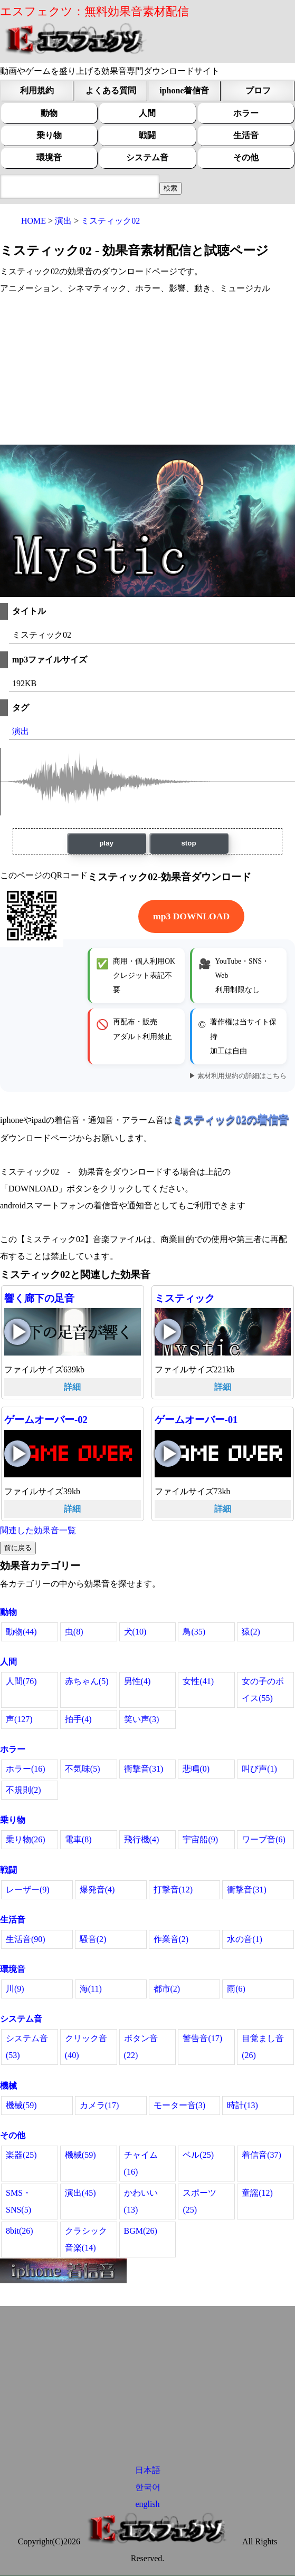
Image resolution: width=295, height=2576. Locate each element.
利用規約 (37, 90)
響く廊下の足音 (39, 1298)
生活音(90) (25, 1939)
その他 (246, 157)
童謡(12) (257, 2192)
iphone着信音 (184, 90)
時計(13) (242, 2105)
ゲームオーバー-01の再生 (168, 1453)
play (106, 843)
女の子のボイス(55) (263, 1690)
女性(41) (198, 1681)
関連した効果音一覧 (38, 1530)
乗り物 (49, 135)
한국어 (147, 2487)
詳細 (72, 1386)
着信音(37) (261, 2154)
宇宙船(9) (200, 1839)
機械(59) (21, 2105)
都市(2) (167, 1988)
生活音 (246, 135)
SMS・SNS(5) (18, 2201)
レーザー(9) (28, 1889)
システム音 (147, 157)
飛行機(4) (141, 1839)
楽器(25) (21, 2154)
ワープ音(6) (264, 1839)
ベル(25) (198, 2154)
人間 (147, 113)
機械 (8, 2085)
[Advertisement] (147, 371)
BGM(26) (140, 2230)
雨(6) (236, 1988)
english (147, 2504)
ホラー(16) (25, 1768)
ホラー (246, 113)
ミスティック (185, 1298)
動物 (49, 113)
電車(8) (78, 1839)
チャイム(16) (141, 2163)
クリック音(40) (86, 2047)
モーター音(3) (180, 2105)
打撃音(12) (173, 1889)
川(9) (15, 1988)
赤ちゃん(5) (87, 1681)
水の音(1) (244, 1939)
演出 (20, 731)
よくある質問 (110, 90)
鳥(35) (194, 1631)
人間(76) (21, 1681)
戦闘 (147, 135)
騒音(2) (93, 1939)
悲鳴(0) (196, 1768)
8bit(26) (19, 2230)
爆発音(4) (97, 1889)
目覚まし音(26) (263, 2047)
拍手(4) (78, 1719)
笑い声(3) (141, 1719)
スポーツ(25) (199, 2201)
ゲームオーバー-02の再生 (17, 1453)
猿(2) (251, 1631)
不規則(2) (23, 1789)
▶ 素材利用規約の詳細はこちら (238, 1076)
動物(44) (21, 1631)
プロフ (258, 90)
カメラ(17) (99, 2105)
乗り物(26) (25, 1839)
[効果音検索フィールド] (170, 188)
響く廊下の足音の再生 (17, 1332)
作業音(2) (171, 1939)
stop (188, 843)
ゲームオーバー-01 (196, 1419)
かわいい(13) (141, 2201)
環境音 (49, 157)
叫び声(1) (259, 1768)
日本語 (147, 2470)
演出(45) (80, 2192)
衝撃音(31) (144, 1768)
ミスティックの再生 (168, 1332)
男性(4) (137, 1681)
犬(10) (135, 1631)
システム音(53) (27, 2047)
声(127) (19, 1719)
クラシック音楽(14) (86, 2239)
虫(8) (74, 1631)
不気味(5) (82, 1768)
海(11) (91, 1988)
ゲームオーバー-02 (46, 1419)
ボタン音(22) (141, 2047)
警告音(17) (202, 2038)
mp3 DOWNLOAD (191, 916)
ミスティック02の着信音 (231, 1119)
